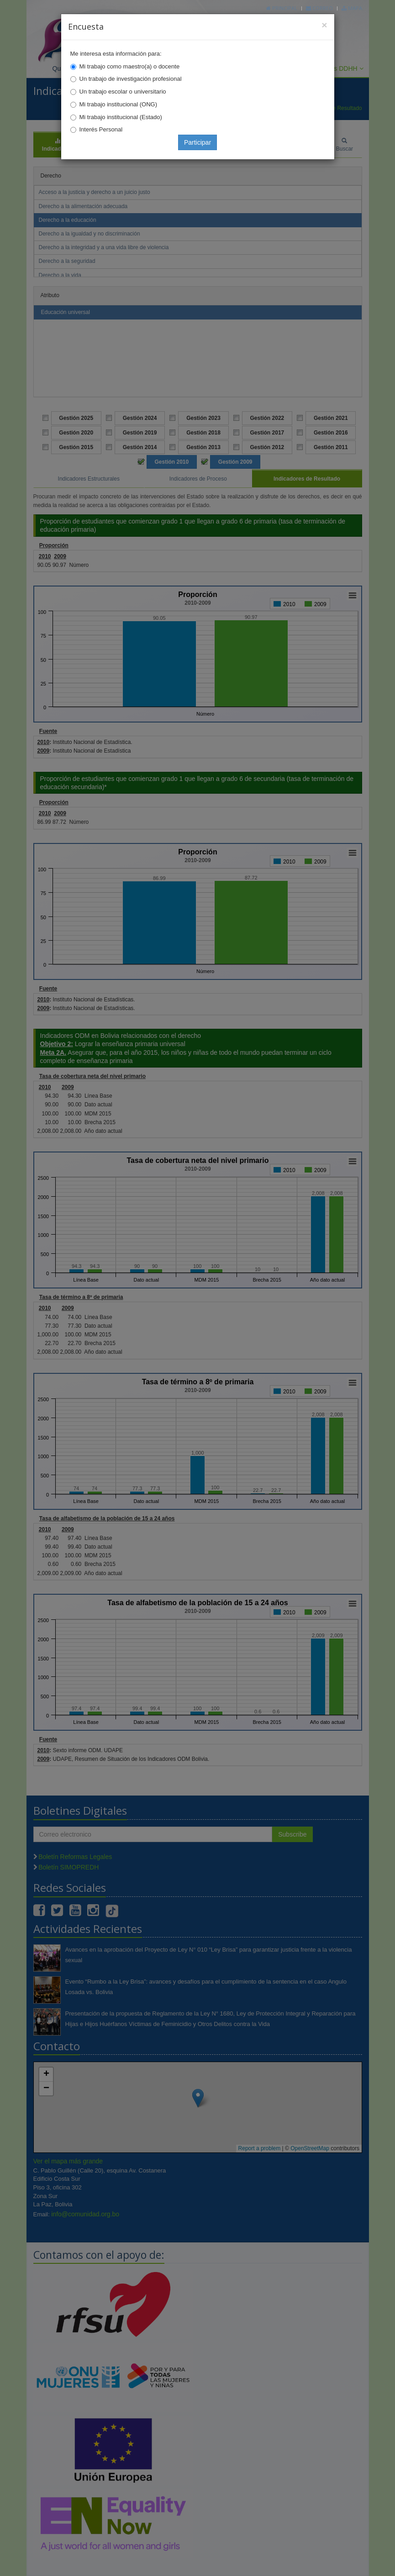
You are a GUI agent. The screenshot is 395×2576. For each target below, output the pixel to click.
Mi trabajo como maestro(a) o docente (129, 66)
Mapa (352, 8)
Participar (197, 142)
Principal (281, 8)
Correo (319, 8)
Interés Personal (101, 129)
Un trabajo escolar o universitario (122, 91)
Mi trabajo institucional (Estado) (120, 117)
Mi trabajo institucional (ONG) (118, 104)
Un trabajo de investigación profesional (130, 78)
